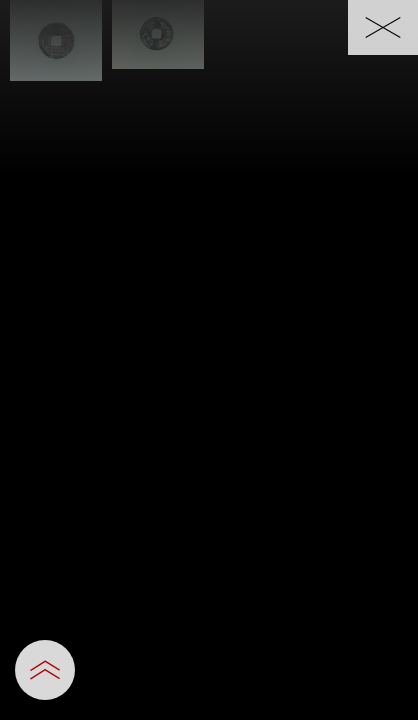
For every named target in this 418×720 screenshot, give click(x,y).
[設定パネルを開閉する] (45, 670)
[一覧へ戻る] (383, 27)
